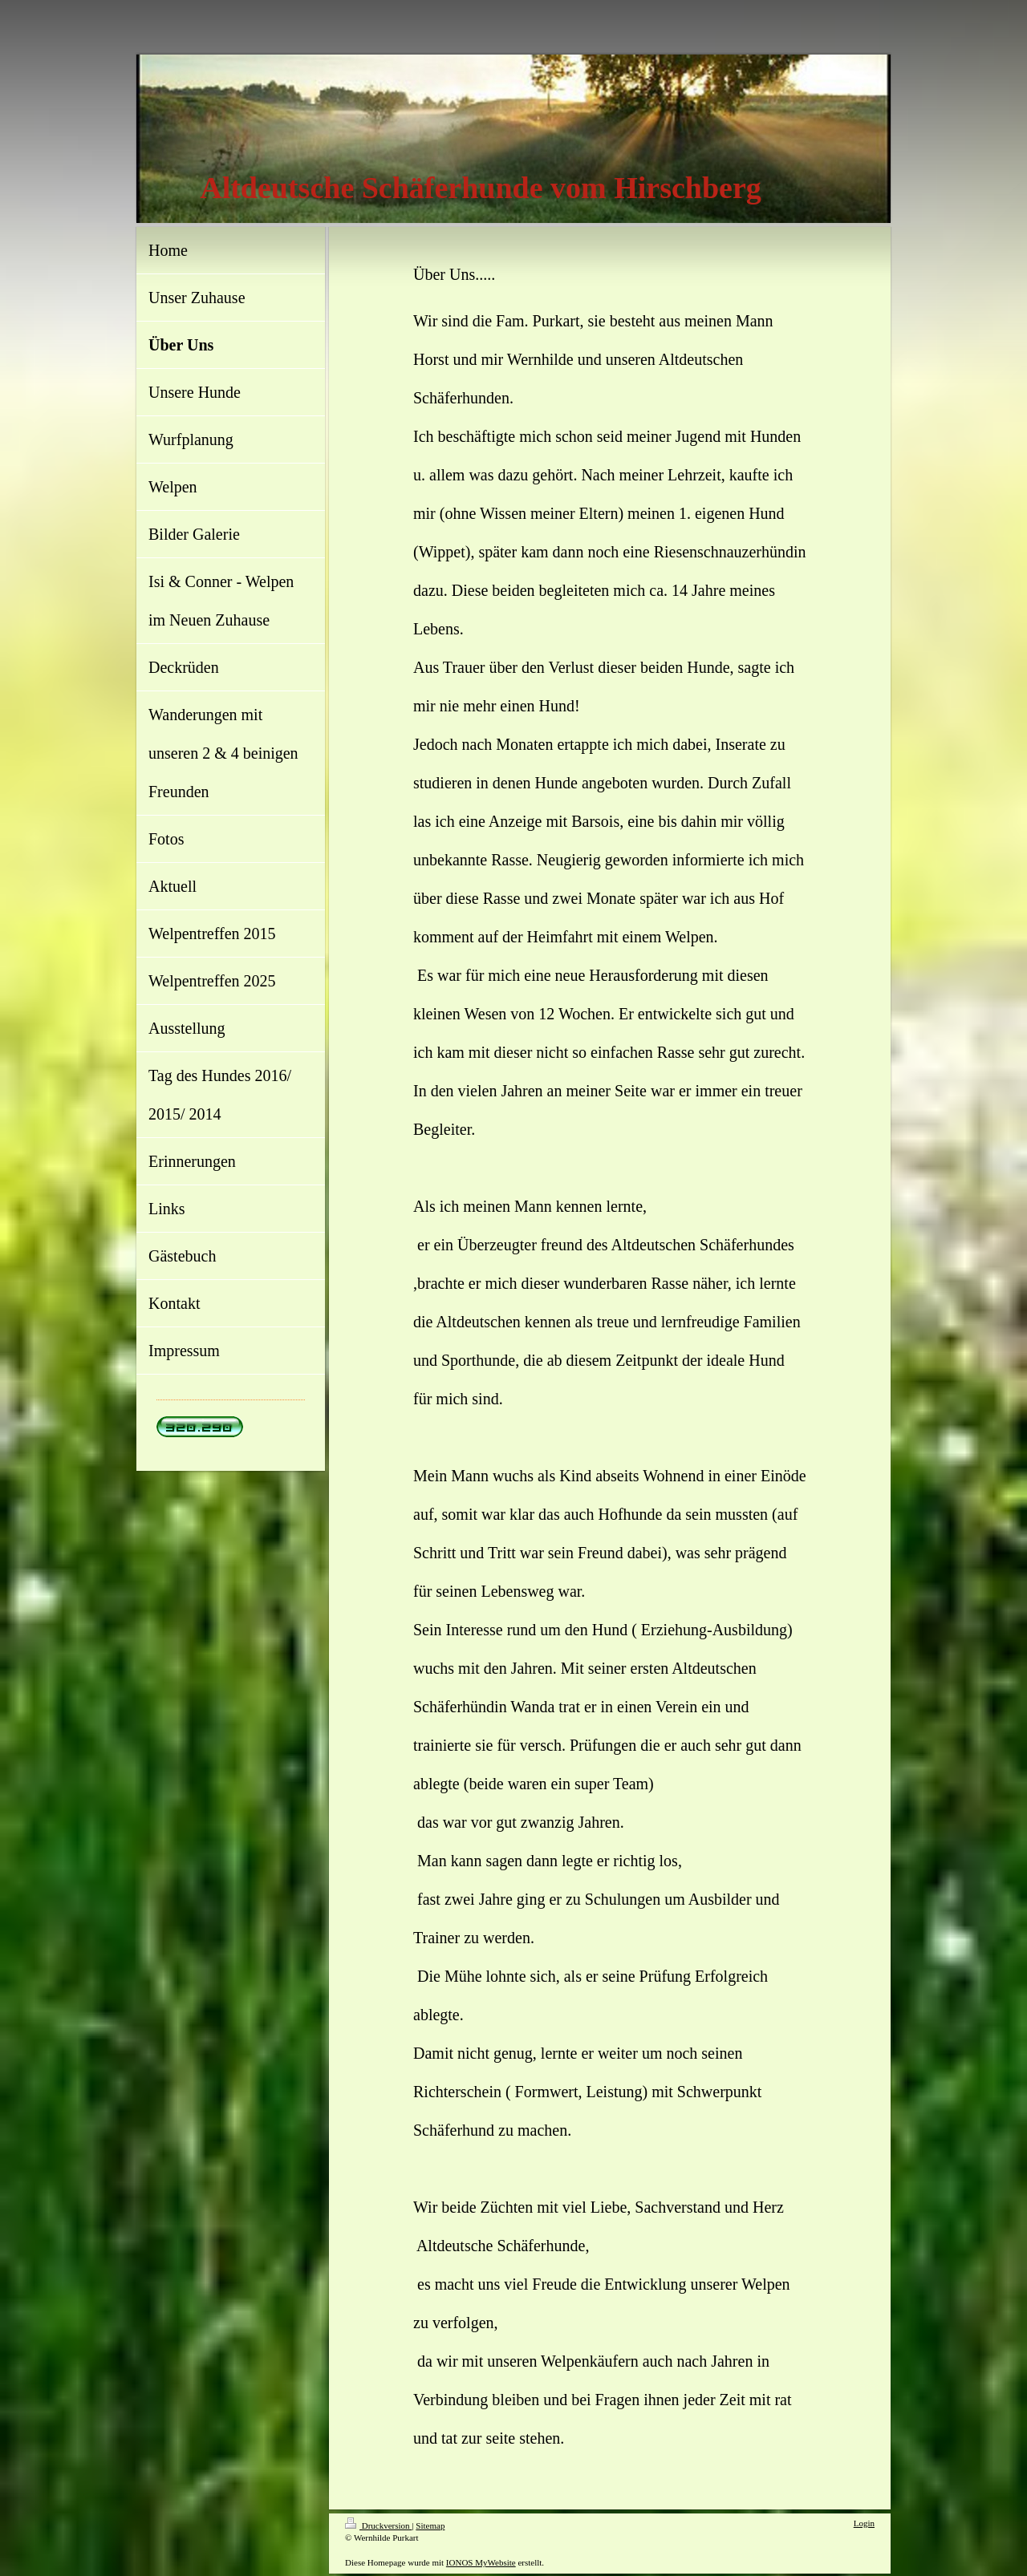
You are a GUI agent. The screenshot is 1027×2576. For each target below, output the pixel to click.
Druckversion (378, 2525)
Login (864, 2523)
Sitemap (430, 2525)
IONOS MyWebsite (481, 2562)
